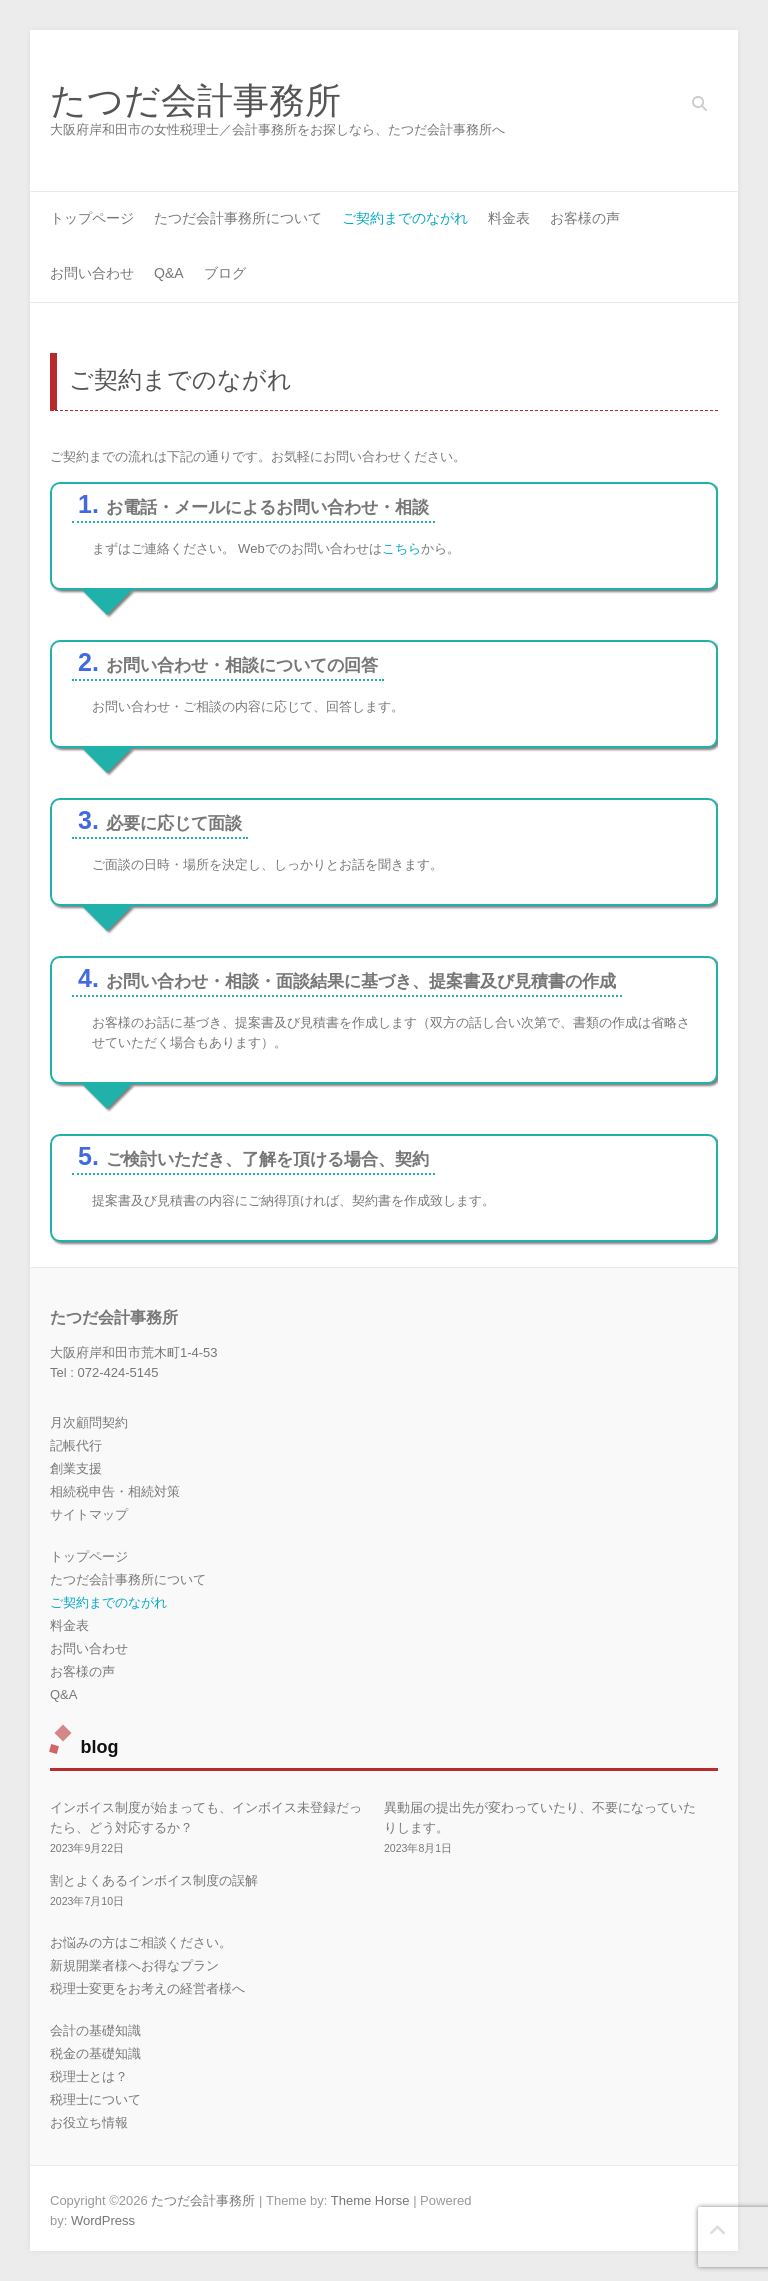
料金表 (509, 218)
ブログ (225, 273)
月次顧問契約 (89, 1422)
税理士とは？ (89, 2076)
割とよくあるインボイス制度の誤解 (154, 1880)
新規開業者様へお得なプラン (134, 1965)
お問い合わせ (92, 273)
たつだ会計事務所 (195, 101)
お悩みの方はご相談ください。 (141, 1942)
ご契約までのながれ (405, 218)
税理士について (95, 2099)
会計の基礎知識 (95, 2030)
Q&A (169, 273)
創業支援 (76, 1468)
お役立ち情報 (89, 2122)
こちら (401, 548)
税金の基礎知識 (95, 2053)
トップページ (92, 218)
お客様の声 (585, 218)
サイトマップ (89, 1514)
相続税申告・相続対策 (115, 1491)
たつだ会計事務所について (238, 218)
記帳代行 (76, 1445)
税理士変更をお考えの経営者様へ (147, 1988)
